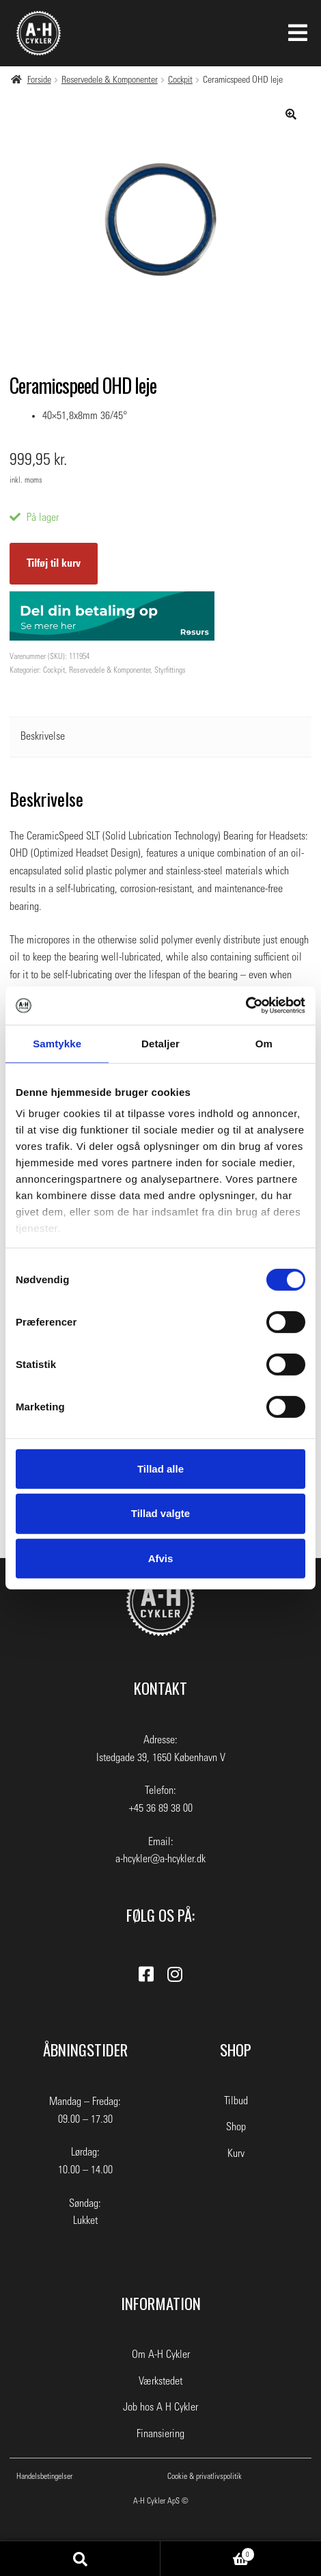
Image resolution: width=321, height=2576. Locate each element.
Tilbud (236, 2100)
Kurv (236, 2153)
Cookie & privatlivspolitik (204, 2476)
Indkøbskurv (207, 2553)
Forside (39, 80)
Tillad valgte (160, 1513)
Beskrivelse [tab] (42, 736)
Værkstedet (160, 2381)
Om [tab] (264, 1043)
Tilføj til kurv (54, 563)
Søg (80, 2558)
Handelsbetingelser (44, 2476)
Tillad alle (160, 1468)
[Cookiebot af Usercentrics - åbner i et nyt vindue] (245, 1006)
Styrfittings (170, 670)
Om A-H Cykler (161, 2354)
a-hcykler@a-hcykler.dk (160, 1858)
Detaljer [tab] (160, 1043)
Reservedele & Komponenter (109, 80)
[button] (291, 114)
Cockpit (180, 80)
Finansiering (160, 2433)
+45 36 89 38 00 (161, 1808)
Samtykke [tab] (57, 1043)
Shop (236, 2126)
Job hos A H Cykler (160, 2407)
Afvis (160, 1558)
